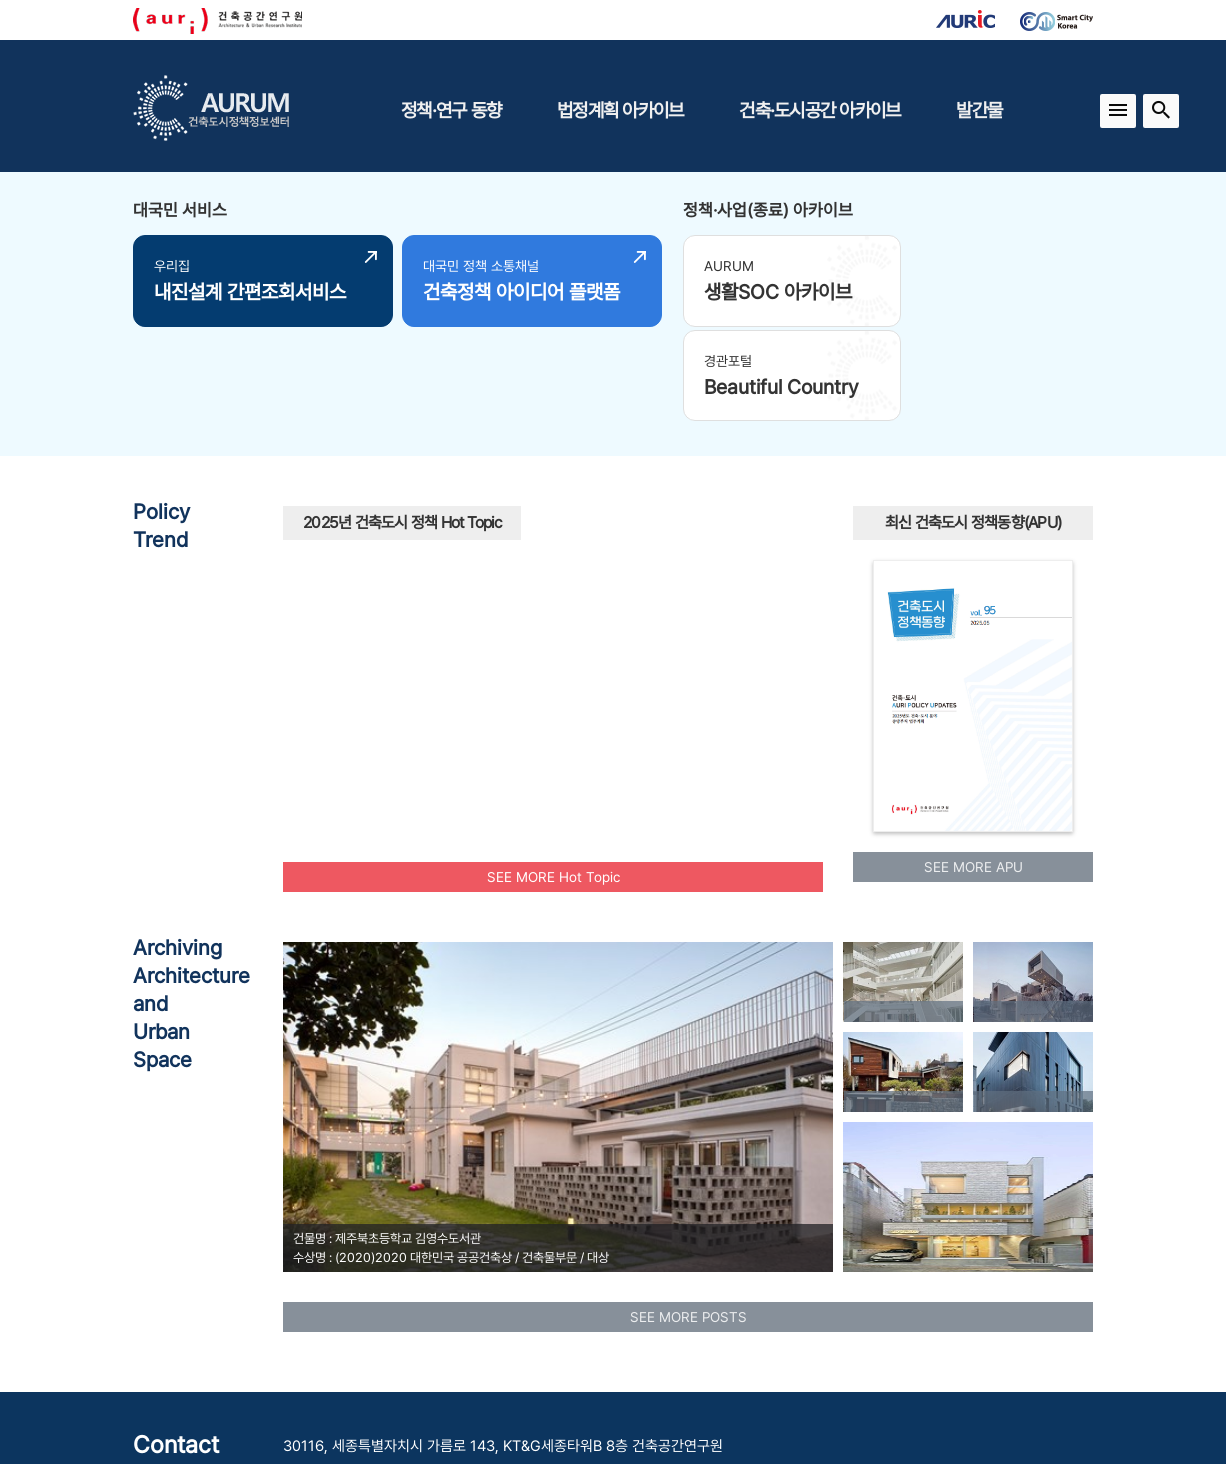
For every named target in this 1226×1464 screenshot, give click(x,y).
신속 (661, 609)
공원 (648, 645)
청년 (434, 598)
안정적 (359, 660)
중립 (610, 718)
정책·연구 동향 (451, 110)
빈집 (553, 597)
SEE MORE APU (973, 769)
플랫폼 (641, 501)
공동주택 (546, 639)
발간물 (979, 110)
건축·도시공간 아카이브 (819, 110)
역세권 (521, 480)
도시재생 (399, 547)
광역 (453, 484)
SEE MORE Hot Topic (553, 778)
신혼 (750, 520)
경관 (566, 490)
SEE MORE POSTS (688, 1218)
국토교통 (635, 569)
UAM (803, 598)
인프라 (347, 597)
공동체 (349, 637)
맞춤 (602, 531)
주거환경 (504, 551)
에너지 (710, 546)
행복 (531, 524)
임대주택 (445, 713)
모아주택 (434, 637)
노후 (487, 590)
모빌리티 (327, 538)
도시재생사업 (460, 513)
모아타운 (485, 674)
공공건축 (747, 617)
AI (614, 606)
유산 (643, 537)
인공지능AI (392, 689)
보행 (683, 522)
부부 (315, 574)
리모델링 (712, 675)
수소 (637, 690)
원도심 (692, 500)
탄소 (739, 647)
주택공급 (720, 572)
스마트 (587, 675)
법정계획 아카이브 (620, 110)
